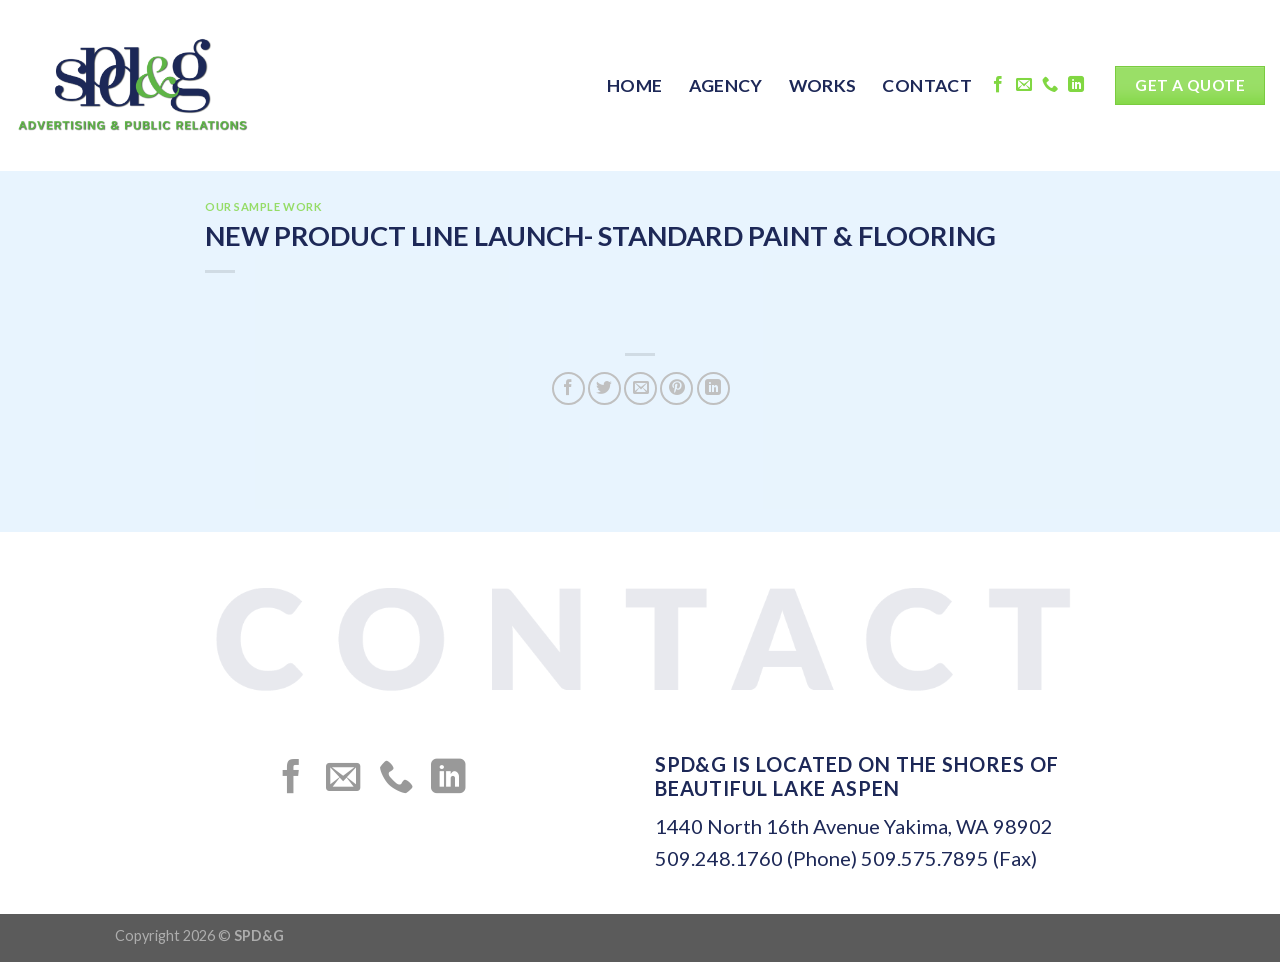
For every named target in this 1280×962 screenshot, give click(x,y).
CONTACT (926, 85)
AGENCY (726, 85)
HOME (634, 85)
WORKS (823, 85)
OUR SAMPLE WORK (263, 206)
